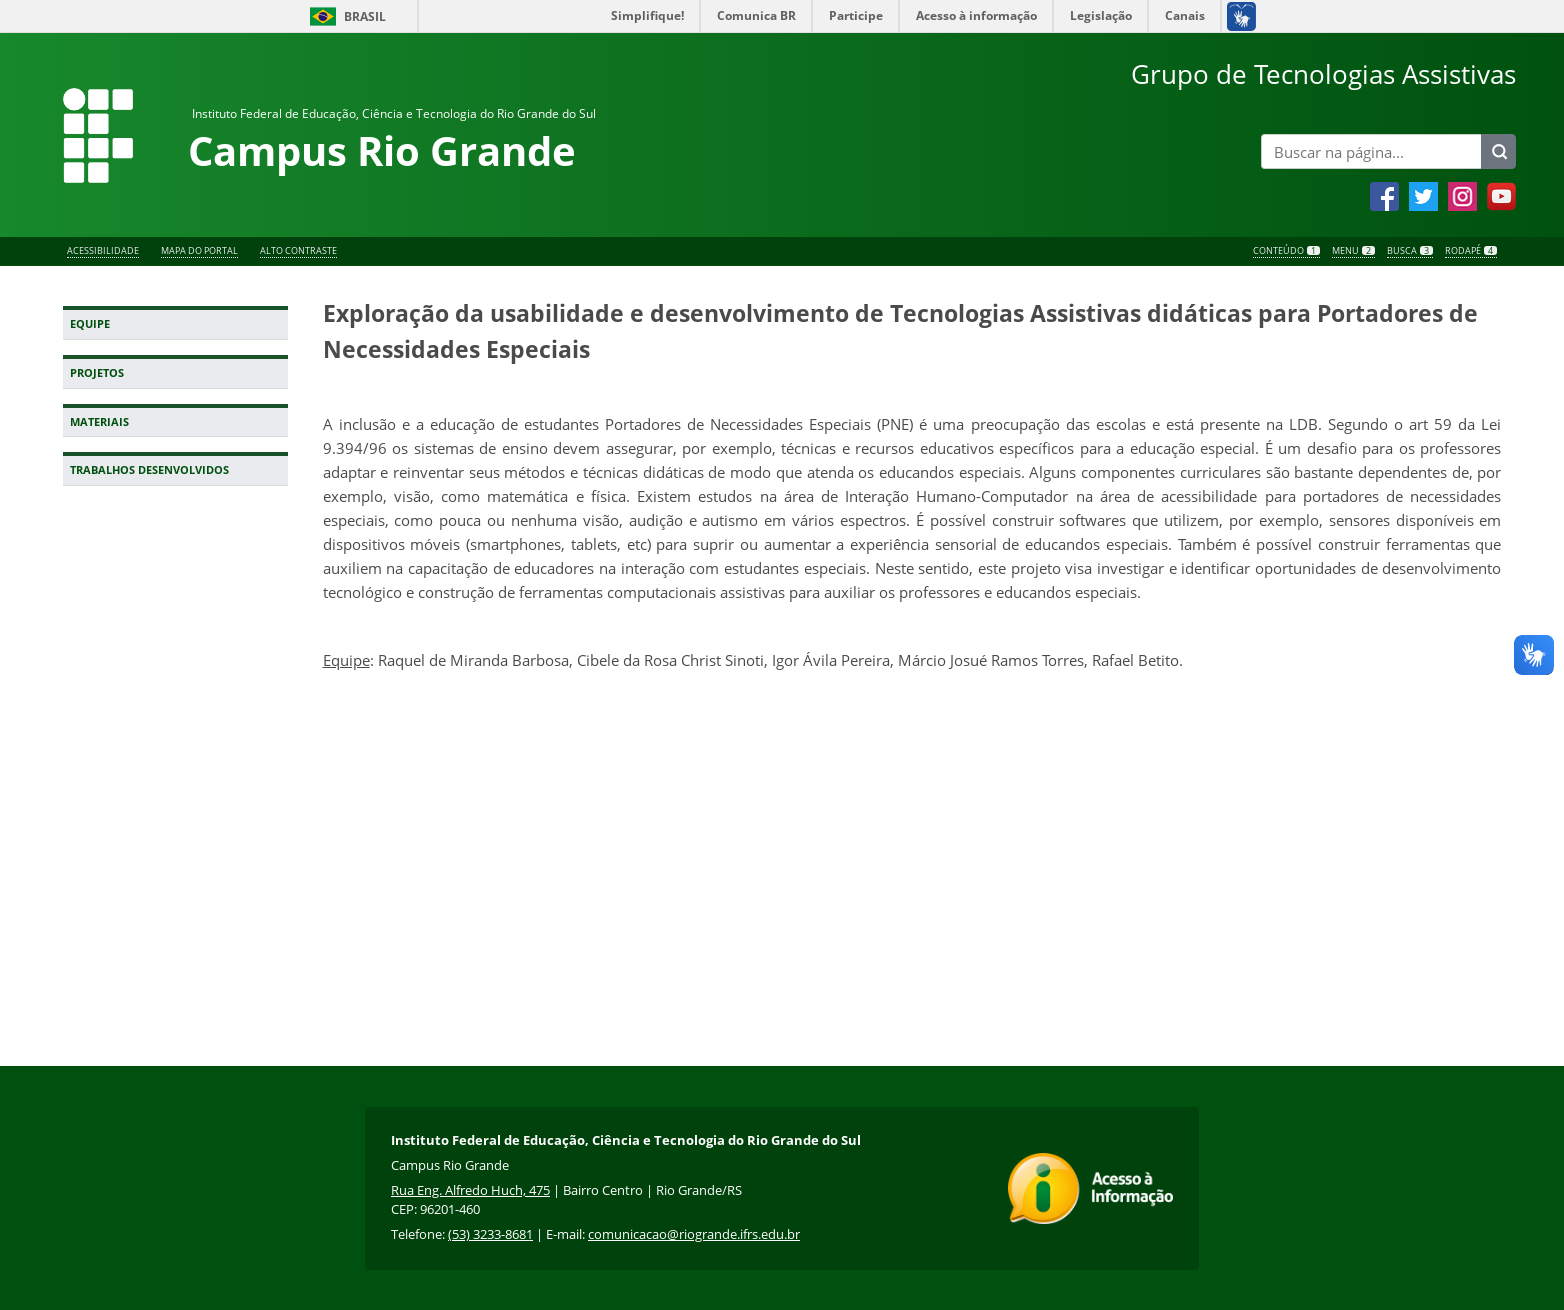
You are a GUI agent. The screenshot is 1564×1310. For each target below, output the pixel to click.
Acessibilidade (103, 251)
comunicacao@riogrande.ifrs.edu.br (694, 1234)
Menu (1353, 251)
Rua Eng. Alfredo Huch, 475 (470, 1190)
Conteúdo (1286, 251)
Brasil (365, 16)
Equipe (90, 324)
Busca (1410, 251)
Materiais (99, 422)
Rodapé (1471, 251)
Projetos (97, 373)
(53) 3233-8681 (490, 1234)
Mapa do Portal (199, 251)
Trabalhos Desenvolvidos (149, 470)
